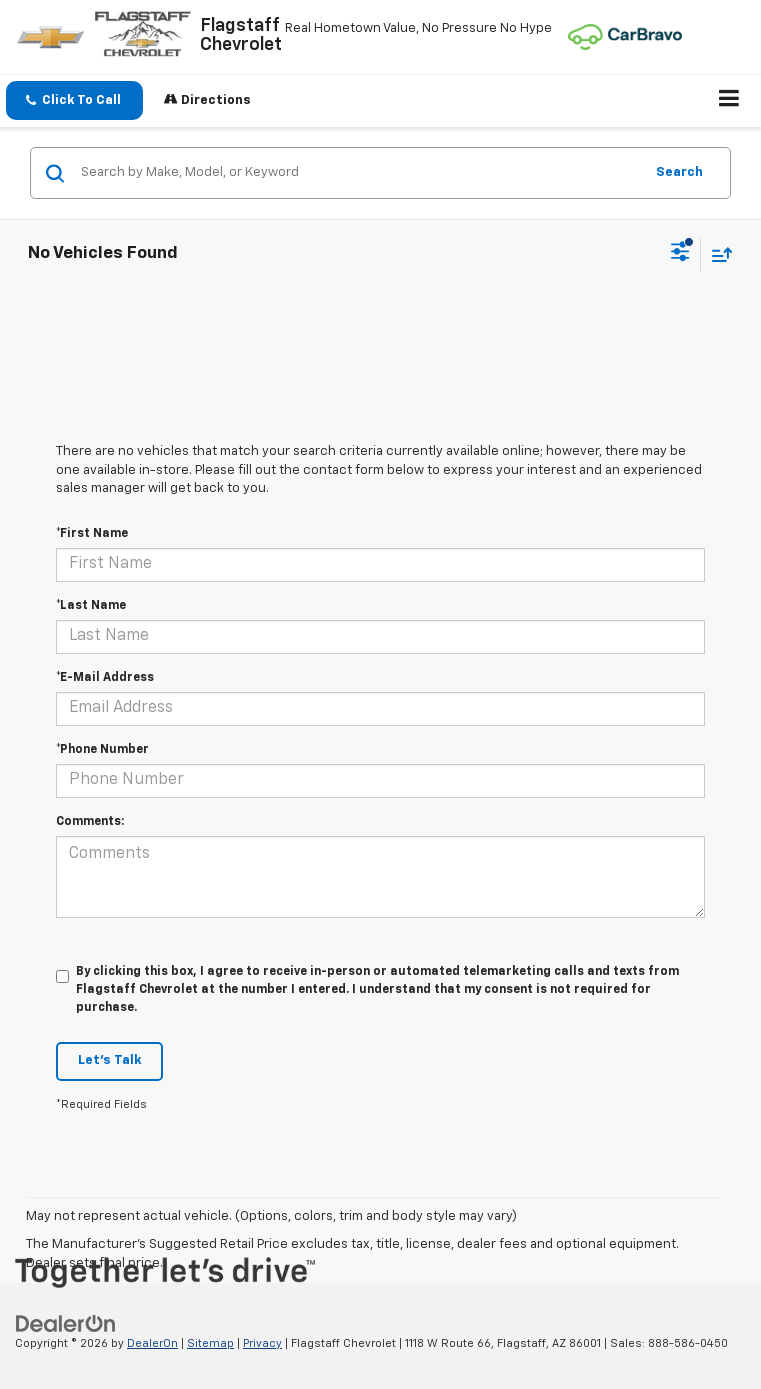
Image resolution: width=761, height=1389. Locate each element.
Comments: (90, 822)
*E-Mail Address (105, 678)
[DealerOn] (66, 1323)
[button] (74, 100)
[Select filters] (680, 254)
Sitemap (210, 1343)
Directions (207, 99)
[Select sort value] (717, 254)
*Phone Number (102, 750)
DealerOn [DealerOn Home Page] (152, 1343)
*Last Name (91, 606)
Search (679, 172)
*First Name (92, 534)
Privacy (262, 1343)
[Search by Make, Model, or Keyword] (359, 173)
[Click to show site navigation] (729, 101)
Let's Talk (109, 1060)
